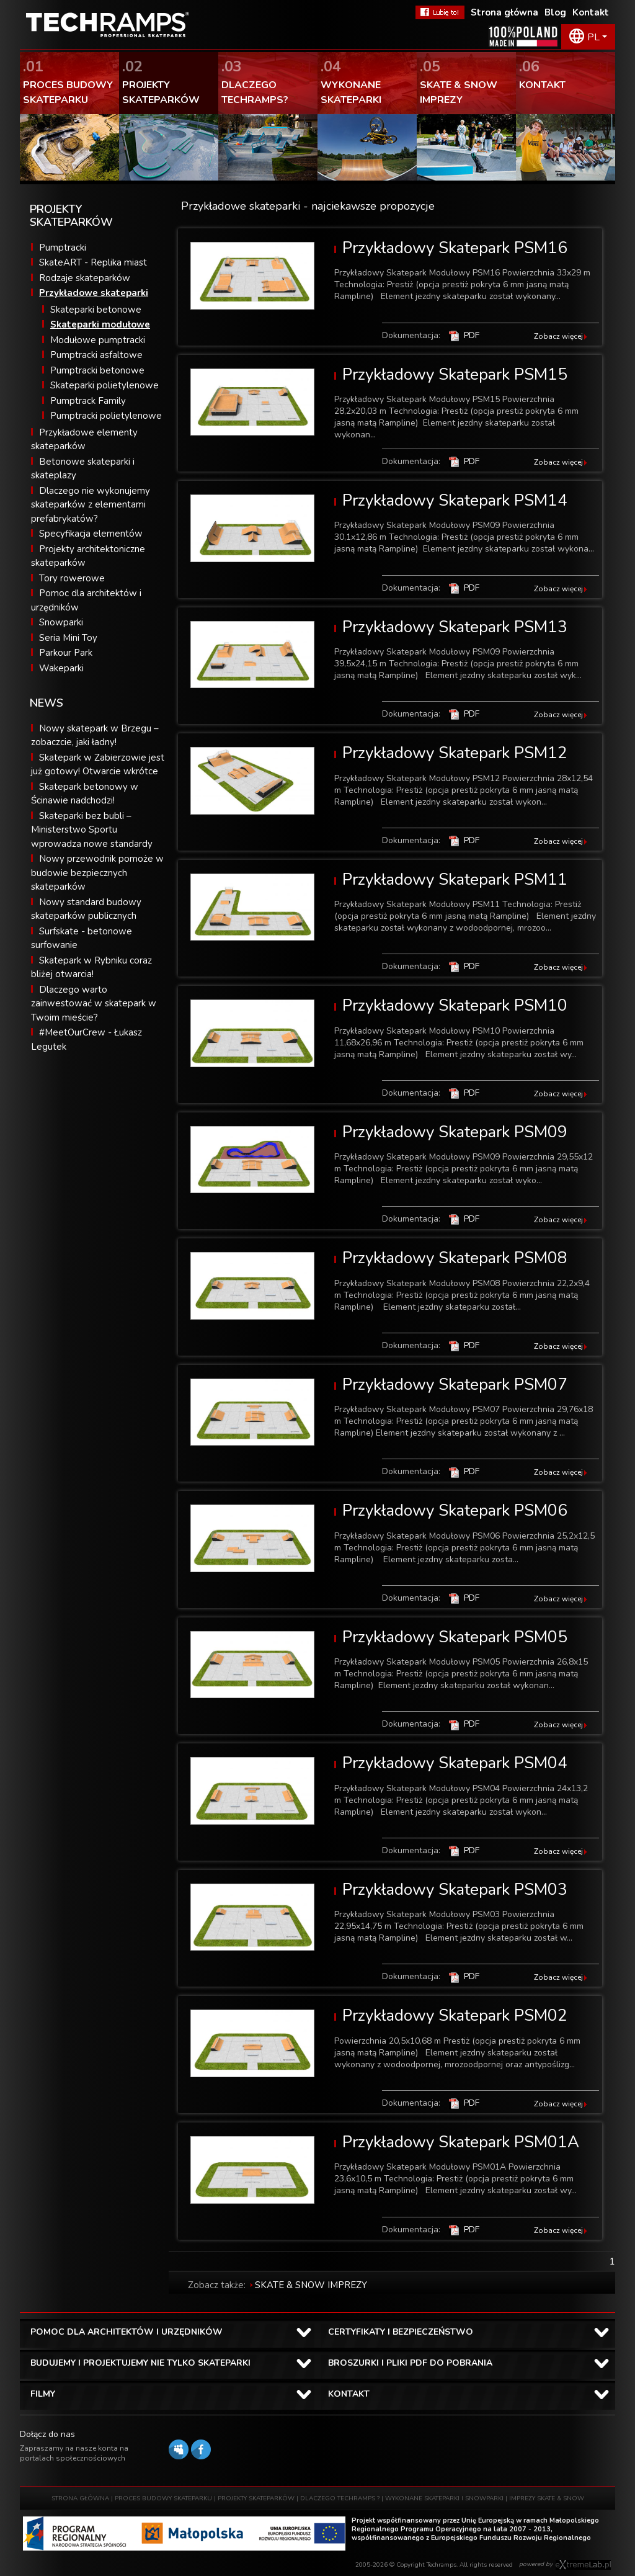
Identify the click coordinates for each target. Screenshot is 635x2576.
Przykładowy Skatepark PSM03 (454, 1889)
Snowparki (61, 622)
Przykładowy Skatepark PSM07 (454, 1384)
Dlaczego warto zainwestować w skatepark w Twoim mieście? (93, 1003)
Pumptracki (62, 247)
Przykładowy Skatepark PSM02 (454, 2015)
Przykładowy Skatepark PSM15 (454, 374)
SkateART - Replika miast (93, 262)
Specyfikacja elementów (91, 533)
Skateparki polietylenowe (104, 385)
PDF (471, 335)
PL (593, 37)
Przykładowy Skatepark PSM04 (454, 1763)
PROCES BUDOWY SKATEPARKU (163, 2498)
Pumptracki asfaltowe (96, 355)
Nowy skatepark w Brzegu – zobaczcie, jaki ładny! (95, 735)
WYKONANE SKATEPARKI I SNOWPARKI (444, 2498)
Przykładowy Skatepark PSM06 (454, 1510)
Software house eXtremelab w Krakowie (583, 2565)
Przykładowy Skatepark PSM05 (454, 1637)
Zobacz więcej (558, 336)
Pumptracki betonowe (97, 370)
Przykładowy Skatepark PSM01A (460, 2142)
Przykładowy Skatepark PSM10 (454, 1005)
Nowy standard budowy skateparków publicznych (86, 909)
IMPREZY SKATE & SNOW (546, 2498)
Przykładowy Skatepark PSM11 (454, 879)
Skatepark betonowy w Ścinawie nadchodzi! (84, 793)
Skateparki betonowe (95, 309)
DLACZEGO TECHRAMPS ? (340, 2498)
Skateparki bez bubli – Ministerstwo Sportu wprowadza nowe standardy (92, 830)
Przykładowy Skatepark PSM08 (454, 1258)
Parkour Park (65, 652)
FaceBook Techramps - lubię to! (439, 12)
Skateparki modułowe (100, 324)
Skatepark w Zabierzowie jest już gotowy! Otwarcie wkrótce (97, 764)
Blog (555, 12)
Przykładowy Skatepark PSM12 (454, 753)
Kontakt (590, 12)
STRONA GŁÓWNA (80, 2498)
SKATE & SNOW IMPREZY (311, 2285)
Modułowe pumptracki (97, 340)
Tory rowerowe (72, 578)
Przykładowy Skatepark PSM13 (454, 627)
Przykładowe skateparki (93, 293)
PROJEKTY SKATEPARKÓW (256, 2498)
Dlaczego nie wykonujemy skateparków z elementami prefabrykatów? (90, 505)
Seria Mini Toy (68, 638)
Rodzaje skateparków (84, 278)
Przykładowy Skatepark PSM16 (454, 248)
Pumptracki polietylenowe (106, 415)
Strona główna (504, 12)
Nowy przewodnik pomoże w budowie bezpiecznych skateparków (97, 872)
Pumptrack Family (88, 401)
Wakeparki (61, 668)
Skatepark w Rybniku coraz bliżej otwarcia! (91, 967)
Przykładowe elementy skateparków (84, 439)
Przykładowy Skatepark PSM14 (454, 500)
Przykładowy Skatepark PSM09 (454, 1132)
